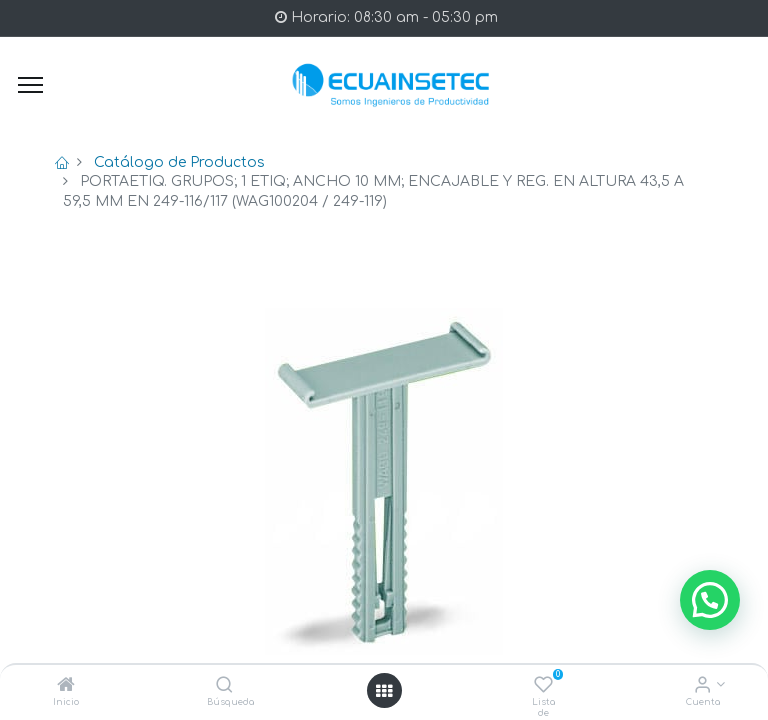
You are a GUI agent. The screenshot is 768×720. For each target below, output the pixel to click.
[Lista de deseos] (543, 686)
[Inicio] (66, 686)
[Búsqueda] (224, 686)
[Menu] (30, 85)
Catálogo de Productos (179, 162)
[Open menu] (384, 691)
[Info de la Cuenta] (702, 686)
